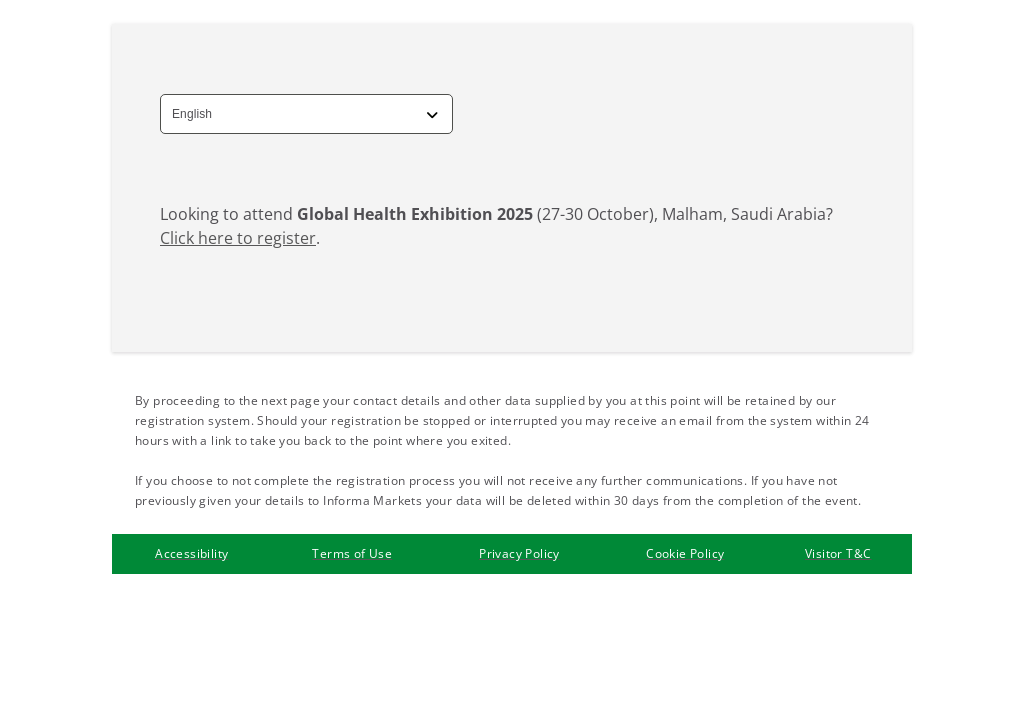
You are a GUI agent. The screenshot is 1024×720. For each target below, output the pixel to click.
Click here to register (238, 238)
